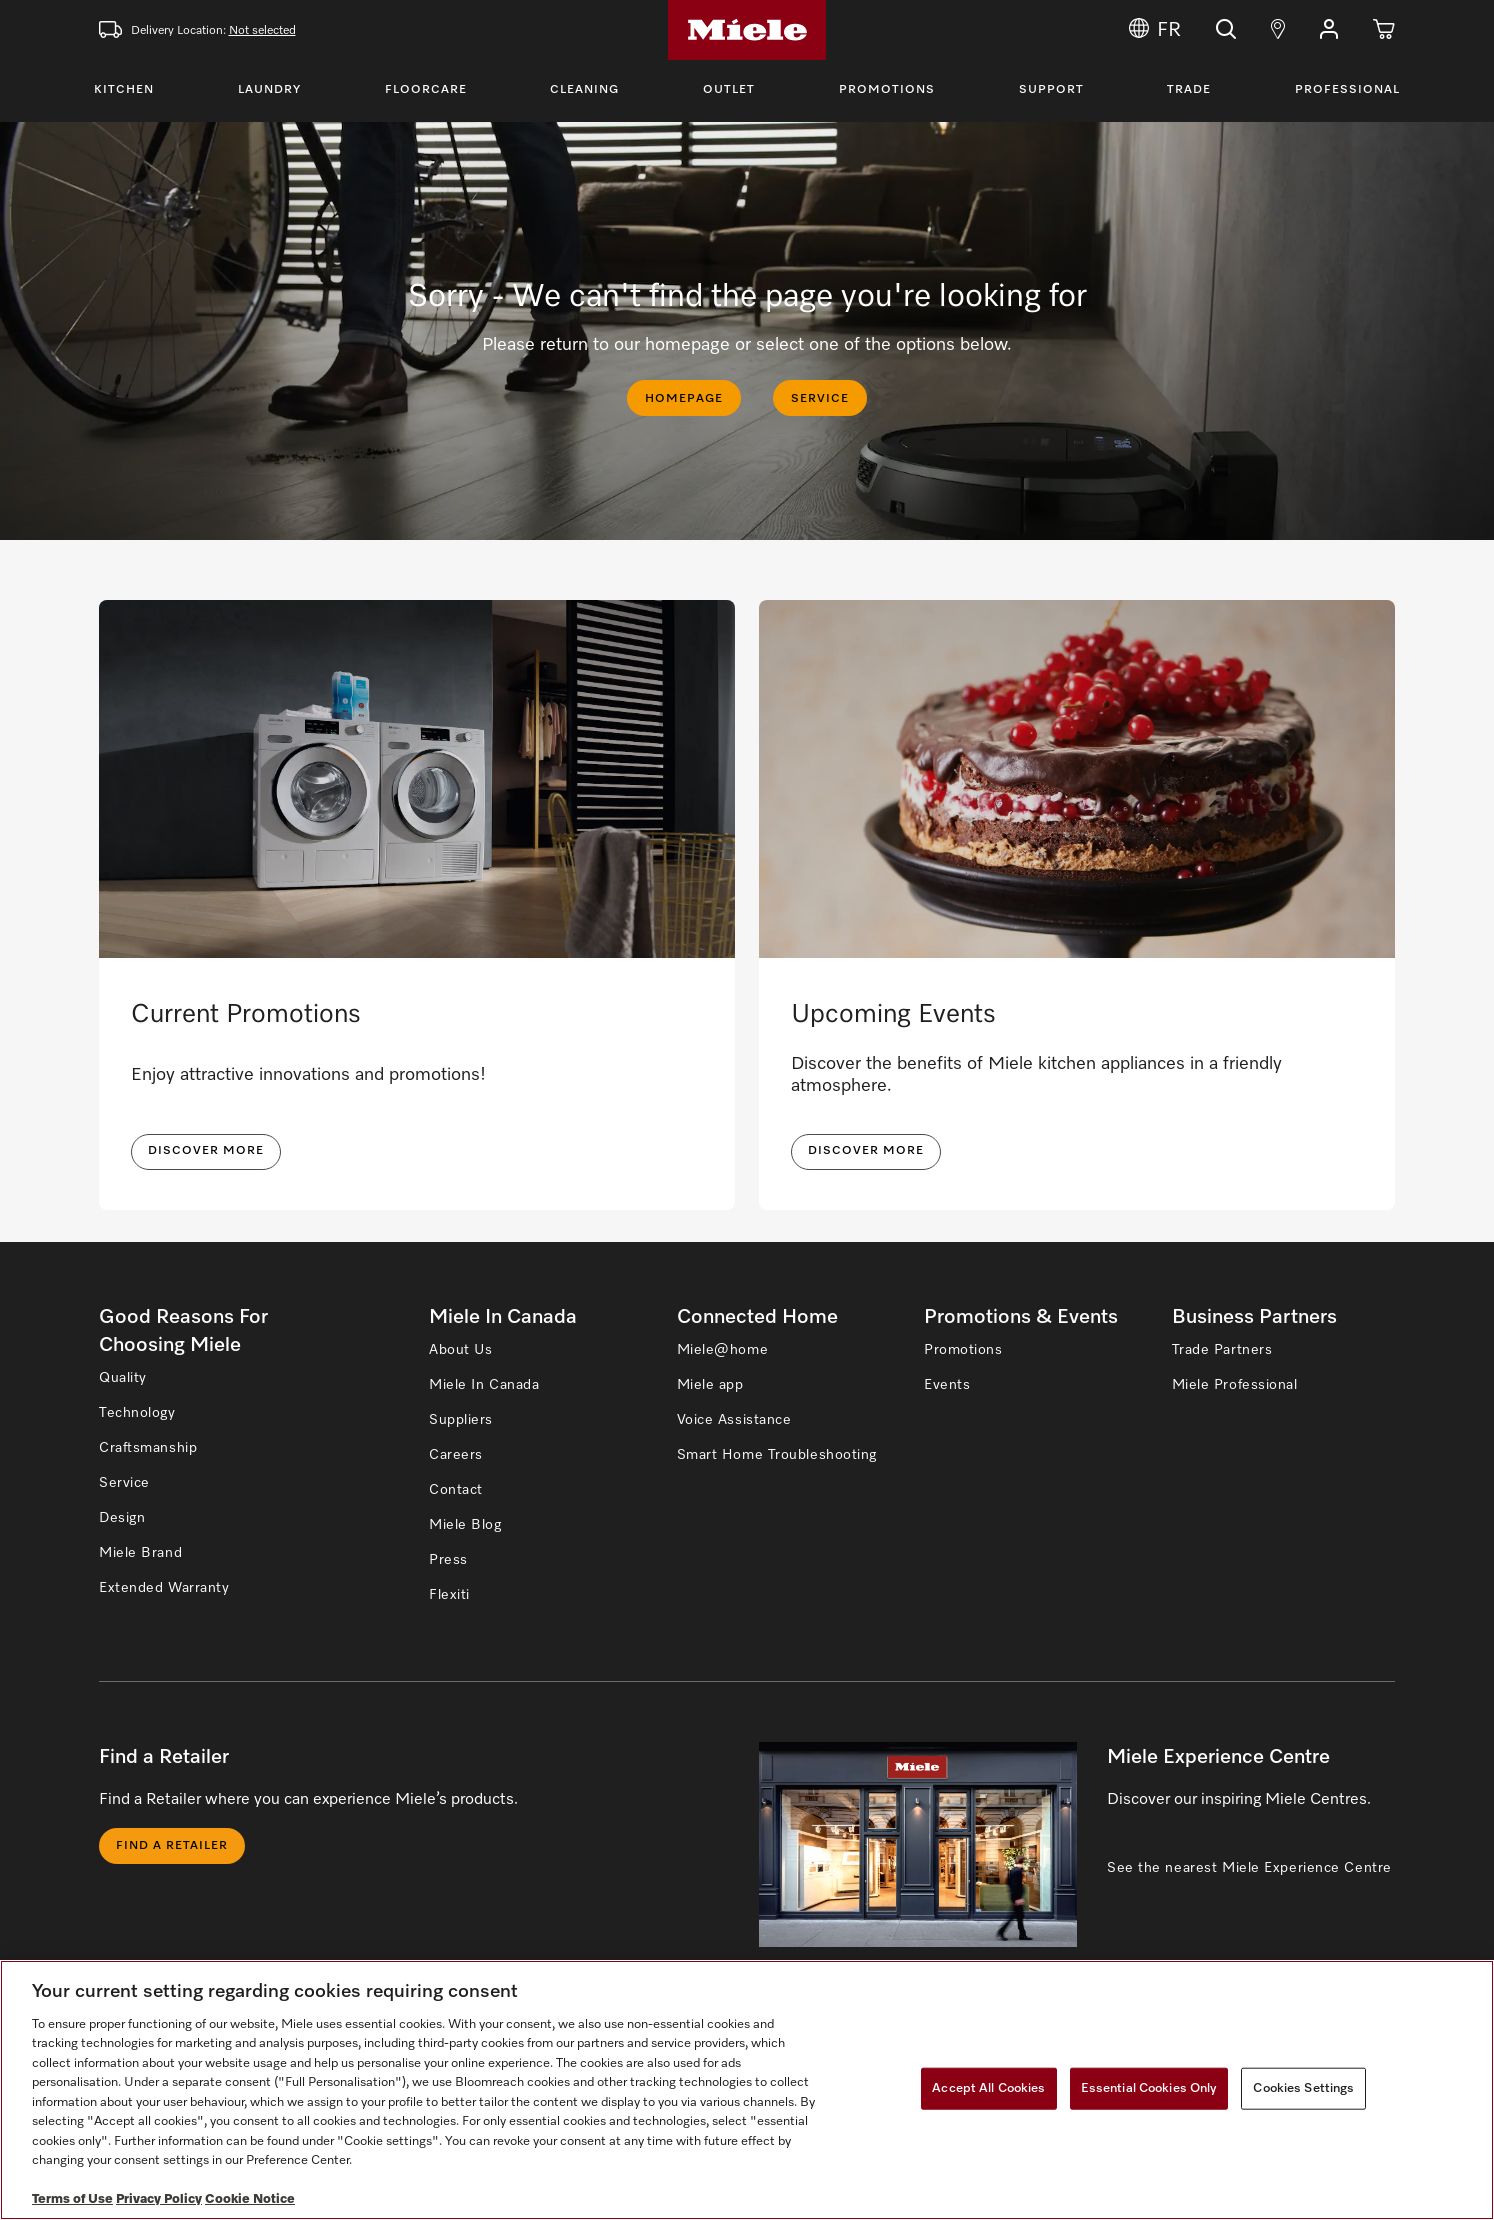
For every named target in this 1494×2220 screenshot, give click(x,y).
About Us (460, 1350)
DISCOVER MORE (206, 1151)
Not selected (262, 31)
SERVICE (820, 399)
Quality (123, 1378)
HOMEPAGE (684, 399)
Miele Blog (465, 1525)
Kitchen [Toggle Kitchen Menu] (124, 90)
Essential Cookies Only (1149, 2088)
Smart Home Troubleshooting (777, 1455)
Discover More (866, 1151)
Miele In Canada (484, 1385)
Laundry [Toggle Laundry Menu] (269, 90)
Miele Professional (1235, 1385)
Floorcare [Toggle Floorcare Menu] (426, 90)
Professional (1347, 90)
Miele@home (723, 1350)
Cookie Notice (250, 2199)
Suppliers (461, 1420)
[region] (747, 2090)
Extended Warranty (164, 1588)
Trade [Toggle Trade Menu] (1189, 90)
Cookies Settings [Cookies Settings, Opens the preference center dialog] (1303, 2088)
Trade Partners (1222, 1350)
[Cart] (1384, 30)
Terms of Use (72, 2199)
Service (124, 1483)
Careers (456, 1455)
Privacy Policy (159, 2199)
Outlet (729, 90)
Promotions (887, 90)
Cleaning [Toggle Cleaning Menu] (584, 90)
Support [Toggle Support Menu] (1051, 90)
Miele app (710, 1385)
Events (947, 1385)
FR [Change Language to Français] (1155, 30)
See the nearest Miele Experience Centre (1249, 1868)
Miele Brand (140, 1553)
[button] (1329, 30)
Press (448, 1560)
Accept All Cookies (988, 2088)
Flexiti (449, 1595)
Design (122, 1518)
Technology (137, 1413)
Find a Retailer (172, 1846)
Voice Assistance (734, 1420)
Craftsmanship (148, 1448)
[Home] (747, 30)
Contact (456, 1490)
